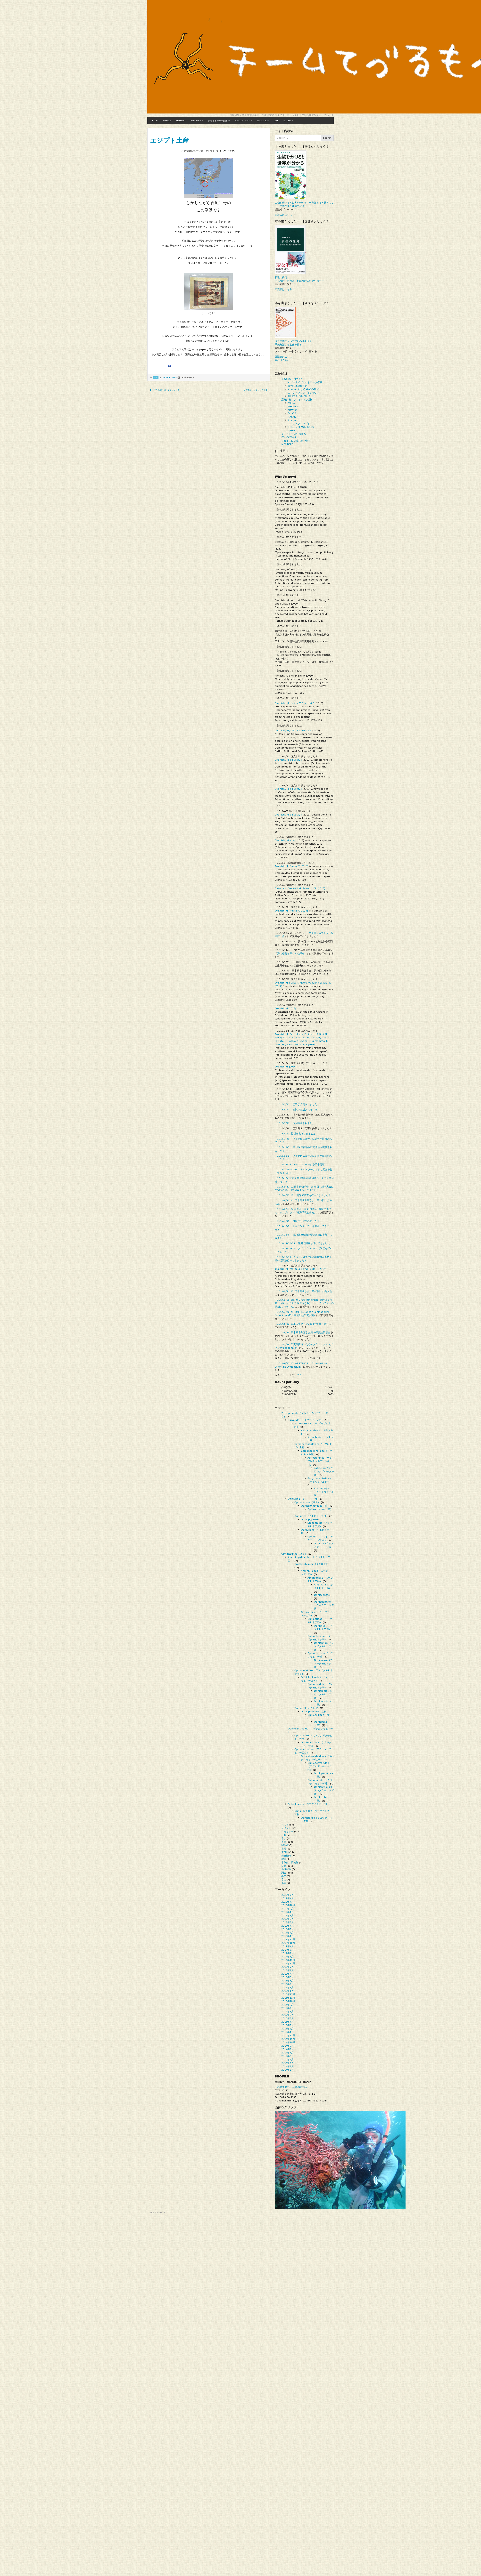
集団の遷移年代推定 (299, 396)
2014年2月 (287, 2069)
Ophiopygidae (309, 1519)
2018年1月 (287, 1936)
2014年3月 (287, 2066)
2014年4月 (287, 2062)
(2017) (285, 1008)
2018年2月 (287, 1932)
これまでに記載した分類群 (296, 440)
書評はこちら (282, 360)
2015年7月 (287, 2011)
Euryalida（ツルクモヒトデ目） (306, 1419)
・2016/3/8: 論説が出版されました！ (296, 1133)
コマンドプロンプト (299, 423)
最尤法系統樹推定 (297, 385)
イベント (286, 1828)
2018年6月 (287, 1918)
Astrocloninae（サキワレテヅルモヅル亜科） (319, 1461)
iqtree (291, 430)
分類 (283, 1834)
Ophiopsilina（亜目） (306, 1708)
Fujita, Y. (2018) (291, 910)
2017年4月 (287, 1946)
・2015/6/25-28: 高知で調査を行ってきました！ (303, 1195)
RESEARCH (197, 120)
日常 (283, 1848)
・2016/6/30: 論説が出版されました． (297, 1109)
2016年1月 (287, 1990)
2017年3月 (287, 1949)
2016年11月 (288, 1963)
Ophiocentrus (322, 1594)
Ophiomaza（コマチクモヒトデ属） (323, 1663)
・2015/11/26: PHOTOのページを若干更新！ (301, 1164)
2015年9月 (287, 2004)
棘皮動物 (286, 1855)
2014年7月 (287, 2052)
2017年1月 (287, 1956)
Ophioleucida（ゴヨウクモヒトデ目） (309, 1804)
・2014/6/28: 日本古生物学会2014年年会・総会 (302, 1323)
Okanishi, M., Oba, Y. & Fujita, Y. (293, 730)
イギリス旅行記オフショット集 (164, 390)
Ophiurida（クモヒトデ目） (304, 1498)
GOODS (288, 120)
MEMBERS (181, 120)
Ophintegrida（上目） (294, 1553)
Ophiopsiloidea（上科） (315, 1711)
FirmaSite (160, 2212)
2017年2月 (287, 1953)
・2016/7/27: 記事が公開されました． (297, 1104)
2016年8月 (287, 1970)
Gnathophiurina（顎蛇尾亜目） (312, 1564)
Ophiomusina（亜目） (307, 1502)
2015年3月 (287, 2025)
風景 (283, 1882)
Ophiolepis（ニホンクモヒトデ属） (323, 1694)
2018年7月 (287, 1915)
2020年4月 (287, 1901)
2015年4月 (287, 2021)
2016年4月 (287, 1984)
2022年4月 (287, 1898)
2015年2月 (287, 2028)
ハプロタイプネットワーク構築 (305, 382)
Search (327, 137)
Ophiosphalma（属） (319, 1509)
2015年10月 (288, 2001)
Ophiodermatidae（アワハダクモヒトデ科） (319, 1766)
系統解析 (286, 1869)
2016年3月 (287, 1987)
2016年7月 (287, 1973)
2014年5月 (287, 2059)
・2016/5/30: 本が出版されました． (296, 1123)
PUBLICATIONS (243, 120)
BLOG (155, 120)
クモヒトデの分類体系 (293, 433)
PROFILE (167, 120)
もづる (285, 1824)
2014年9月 (287, 2045)
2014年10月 (288, 2042)
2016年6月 (287, 1977)
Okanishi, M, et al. (285, 840)
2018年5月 (287, 1922)
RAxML (292, 416)
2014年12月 (288, 2035)
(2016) (286, 1066)
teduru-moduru (169, 377)
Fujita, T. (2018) (291, 866)
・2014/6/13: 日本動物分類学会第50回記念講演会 (303, 1332)
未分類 (285, 1852)
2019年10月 (288, 1905)
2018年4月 (287, 1925)
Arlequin (293, 420)
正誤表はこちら (283, 214)
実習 (283, 1841)
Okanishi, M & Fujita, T (288, 759)
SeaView (293, 406)
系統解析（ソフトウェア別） (297, 399)
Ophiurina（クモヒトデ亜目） (311, 1516)
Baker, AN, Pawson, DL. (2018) (300, 888)
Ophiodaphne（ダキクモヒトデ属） (324, 1605)
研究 (283, 1865)
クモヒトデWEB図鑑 (219, 120)
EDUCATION (263, 120)
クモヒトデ (287, 1831)
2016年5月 (287, 1980)
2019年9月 (287, 1908)
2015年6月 (287, 2014)
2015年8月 (287, 2008)
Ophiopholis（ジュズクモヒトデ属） (323, 1646)
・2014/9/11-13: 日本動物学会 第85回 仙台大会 (303, 1291)
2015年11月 (288, 1997)
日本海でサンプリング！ (255, 390)
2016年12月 (288, 1960)
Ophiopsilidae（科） (319, 1714)
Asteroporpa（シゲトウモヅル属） (324, 1492)
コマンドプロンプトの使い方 (304, 392)
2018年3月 (287, 1929)
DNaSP (292, 413)
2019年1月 (287, 1912)
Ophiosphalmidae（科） (315, 1505)
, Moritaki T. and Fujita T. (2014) (300, 1268)
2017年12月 (288, 1939)
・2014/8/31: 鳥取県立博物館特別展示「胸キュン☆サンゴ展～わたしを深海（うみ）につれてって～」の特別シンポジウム (304, 1303)
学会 (283, 1838)
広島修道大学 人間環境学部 (291, 2086)
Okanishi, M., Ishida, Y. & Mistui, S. (295, 703)
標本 (283, 1858)
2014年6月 (287, 2056)
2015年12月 (288, 1994)
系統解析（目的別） (292, 378)
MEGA (291, 402)
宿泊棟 (285, 1845)
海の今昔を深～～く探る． (292, 953)
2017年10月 (288, 1942)
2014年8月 (287, 2049)
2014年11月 (288, 2038)
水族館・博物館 (290, 1862)
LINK (276, 120)
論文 (283, 1876)
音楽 (283, 1879)
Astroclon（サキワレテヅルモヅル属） (324, 1471)
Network (293, 409)
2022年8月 (287, 1894)
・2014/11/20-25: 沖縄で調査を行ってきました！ (303, 1243)
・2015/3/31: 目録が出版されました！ (297, 1220)
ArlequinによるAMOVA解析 (303, 389)
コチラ (298, 1375)
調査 (283, 1872)
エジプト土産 (169, 140)
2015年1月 (287, 2032)
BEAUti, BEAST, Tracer (301, 426)
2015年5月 (287, 2018)
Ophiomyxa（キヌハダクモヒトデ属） (324, 1790)
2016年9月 (287, 1966)
